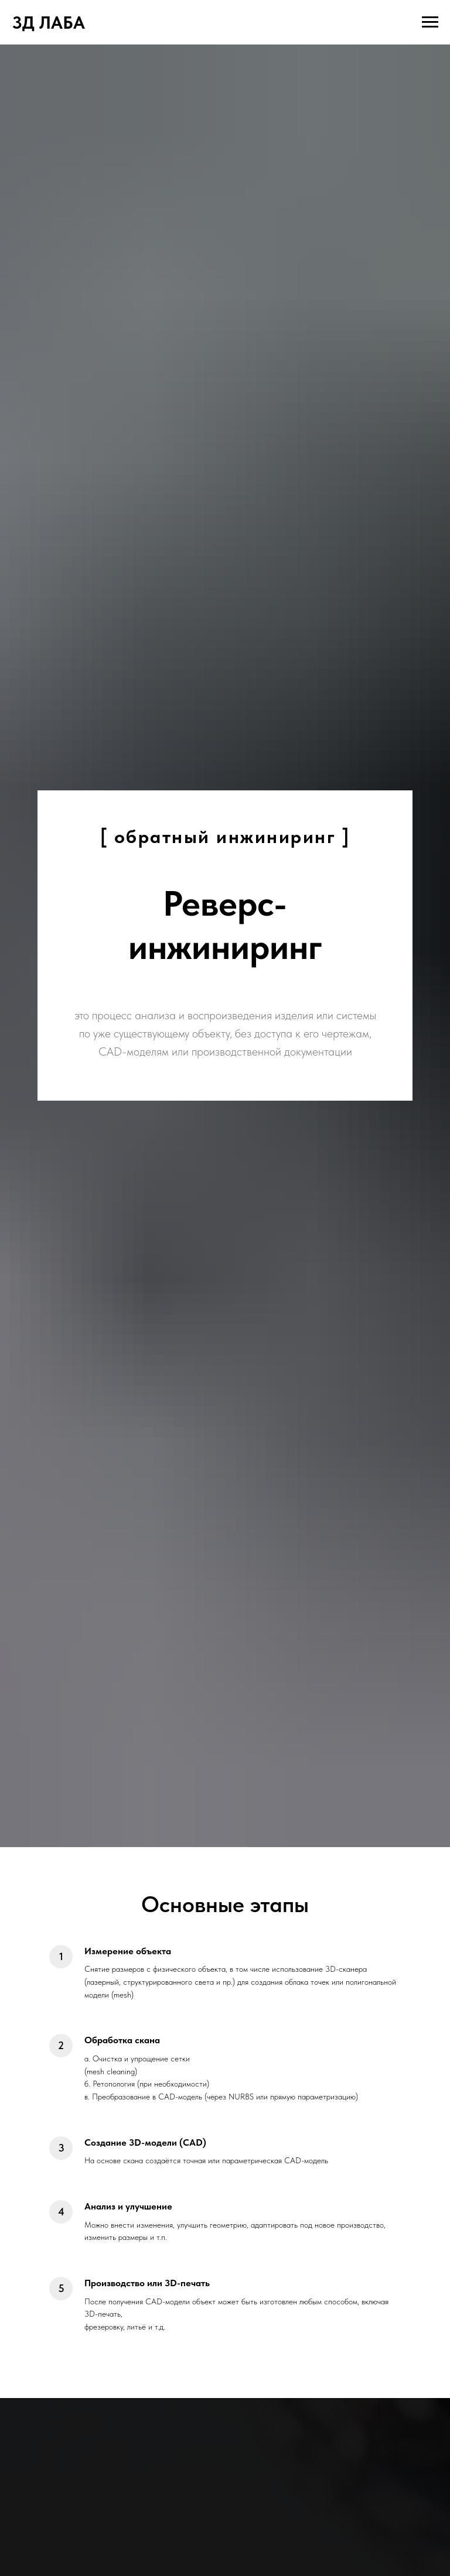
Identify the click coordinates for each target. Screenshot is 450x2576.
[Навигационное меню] (430, 22)
